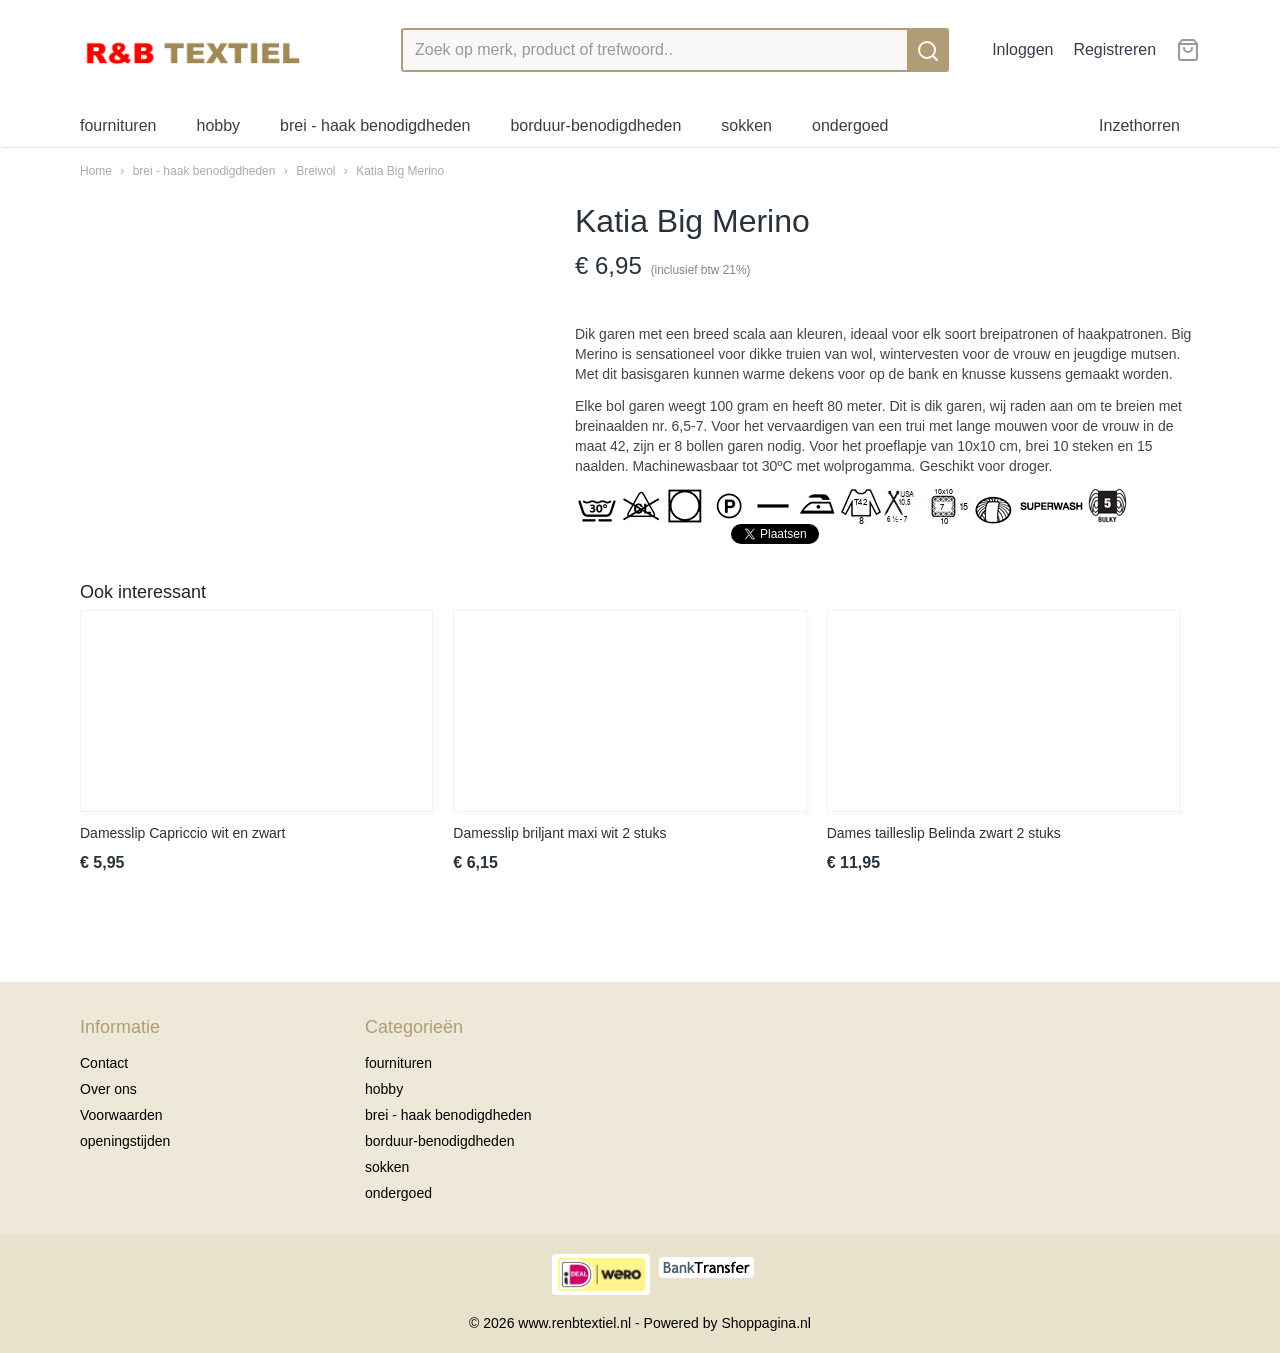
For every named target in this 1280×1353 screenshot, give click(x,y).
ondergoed (850, 125)
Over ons (108, 1089)
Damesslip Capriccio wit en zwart (182, 833)
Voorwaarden (121, 1115)
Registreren (1114, 49)
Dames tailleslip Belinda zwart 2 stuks (944, 833)
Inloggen (1022, 49)
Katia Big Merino (400, 171)
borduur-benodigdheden (595, 125)
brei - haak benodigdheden (375, 125)
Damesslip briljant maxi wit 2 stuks (559, 833)
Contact (104, 1063)
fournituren (118, 125)
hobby (219, 125)
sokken (746, 125)
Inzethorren (1139, 125)
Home (96, 171)
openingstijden (125, 1141)
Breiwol (315, 171)
